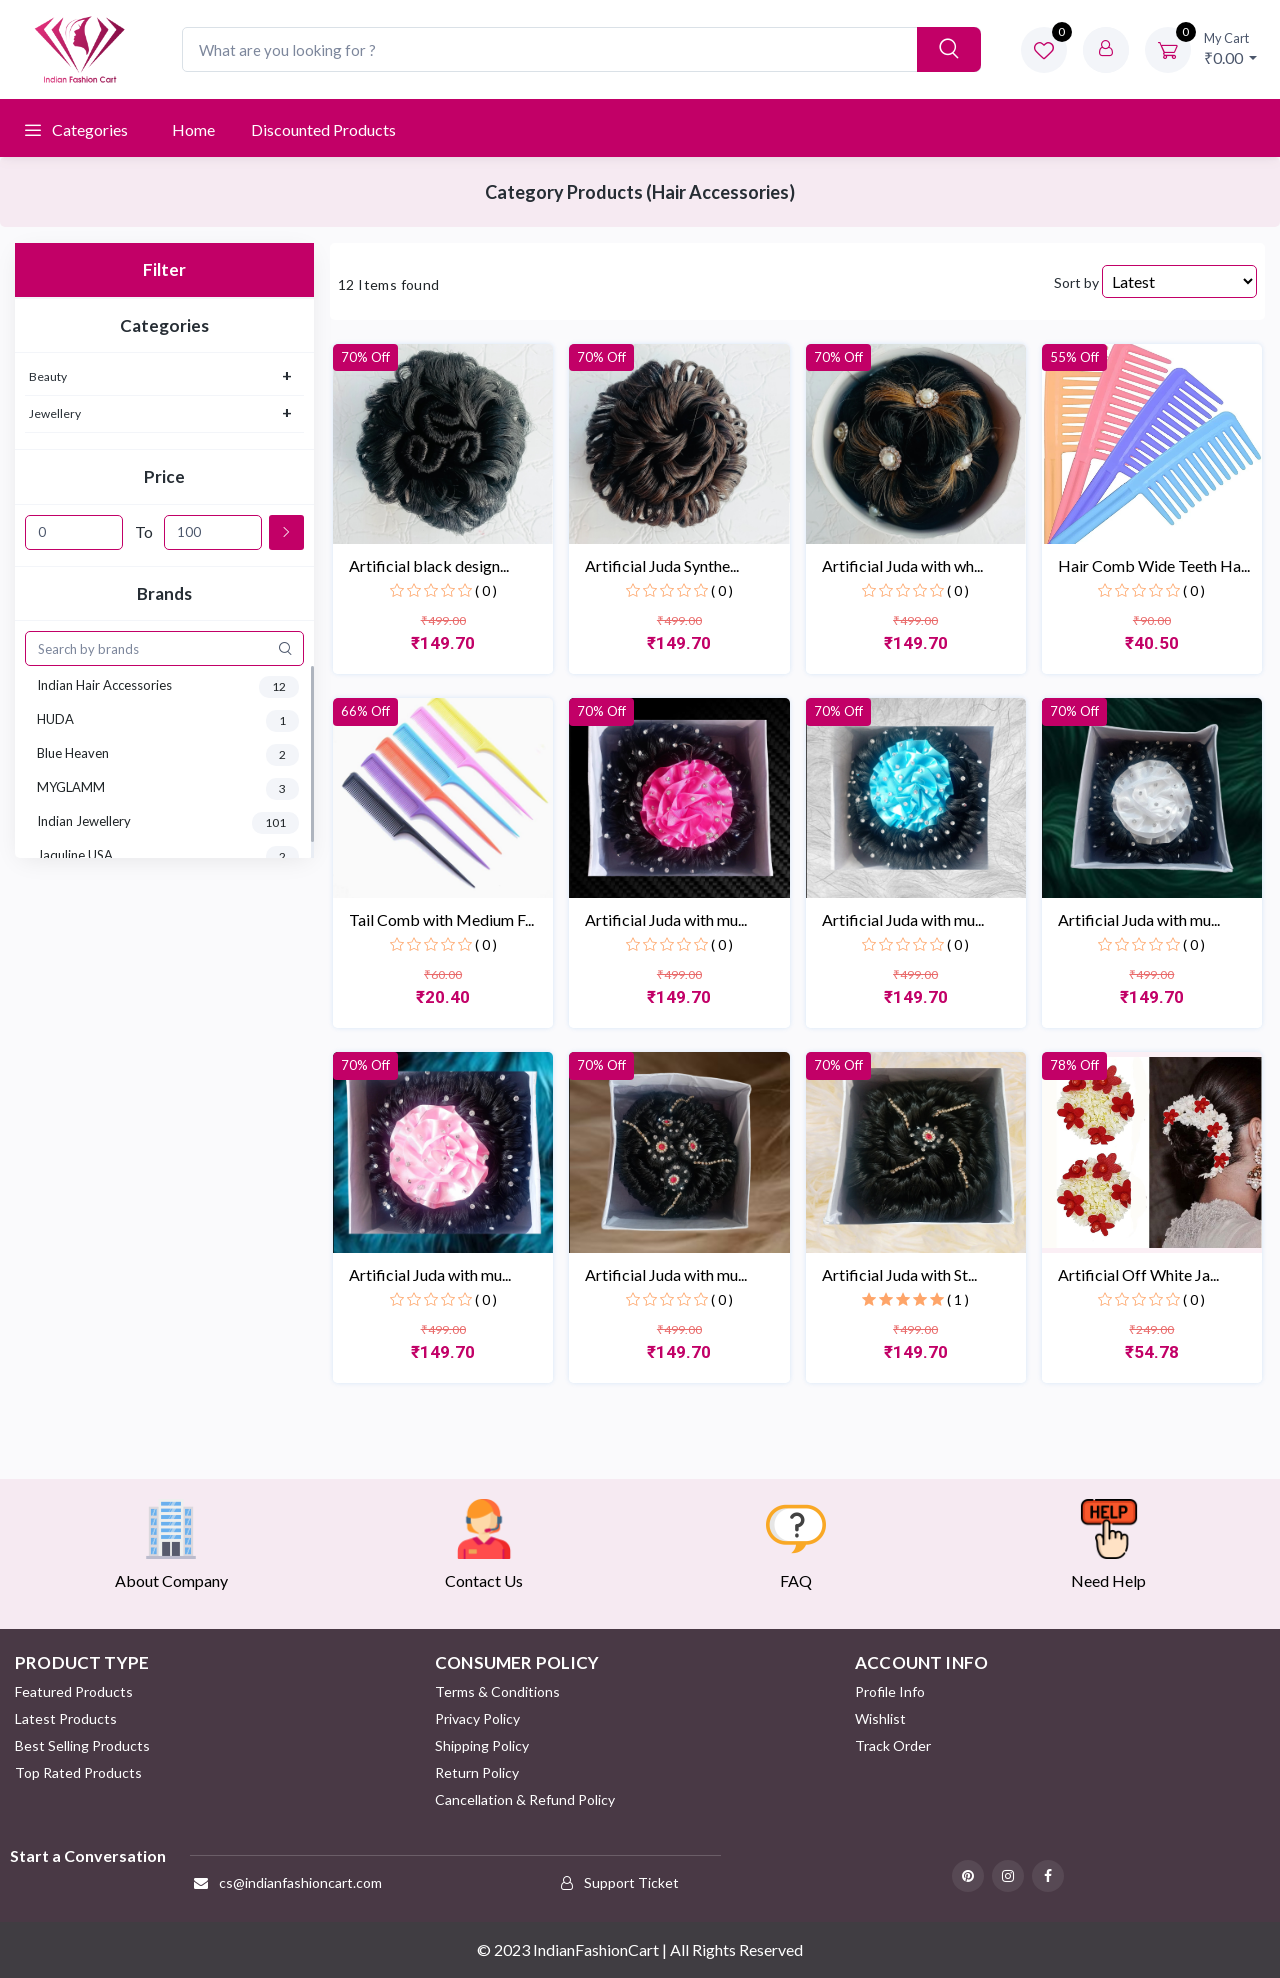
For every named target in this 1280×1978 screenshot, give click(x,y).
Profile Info (890, 1691)
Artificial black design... (429, 565)
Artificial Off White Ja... (1138, 1274)
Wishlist (880, 1718)
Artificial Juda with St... (899, 1274)
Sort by (1076, 282)
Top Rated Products (78, 1772)
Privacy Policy (477, 1718)
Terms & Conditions (497, 1691)
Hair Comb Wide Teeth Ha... (1154, 565)
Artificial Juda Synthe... (662, 565)
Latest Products (66, 1718)
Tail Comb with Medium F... (441, 919)
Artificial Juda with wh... (902, 565)
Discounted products (323, 129)
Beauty (48, 376)
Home (193, 129)
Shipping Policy (482, 1745)
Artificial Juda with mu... (666, 919)
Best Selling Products (82, 1745)
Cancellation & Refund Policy (525, 1799)
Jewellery (55, 413)
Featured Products (74, 1691)
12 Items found (389, 284)
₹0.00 (1231, 48)
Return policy (477, 1772)
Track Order (893, 1745)
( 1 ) (958, 1299)
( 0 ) (486, 590)
